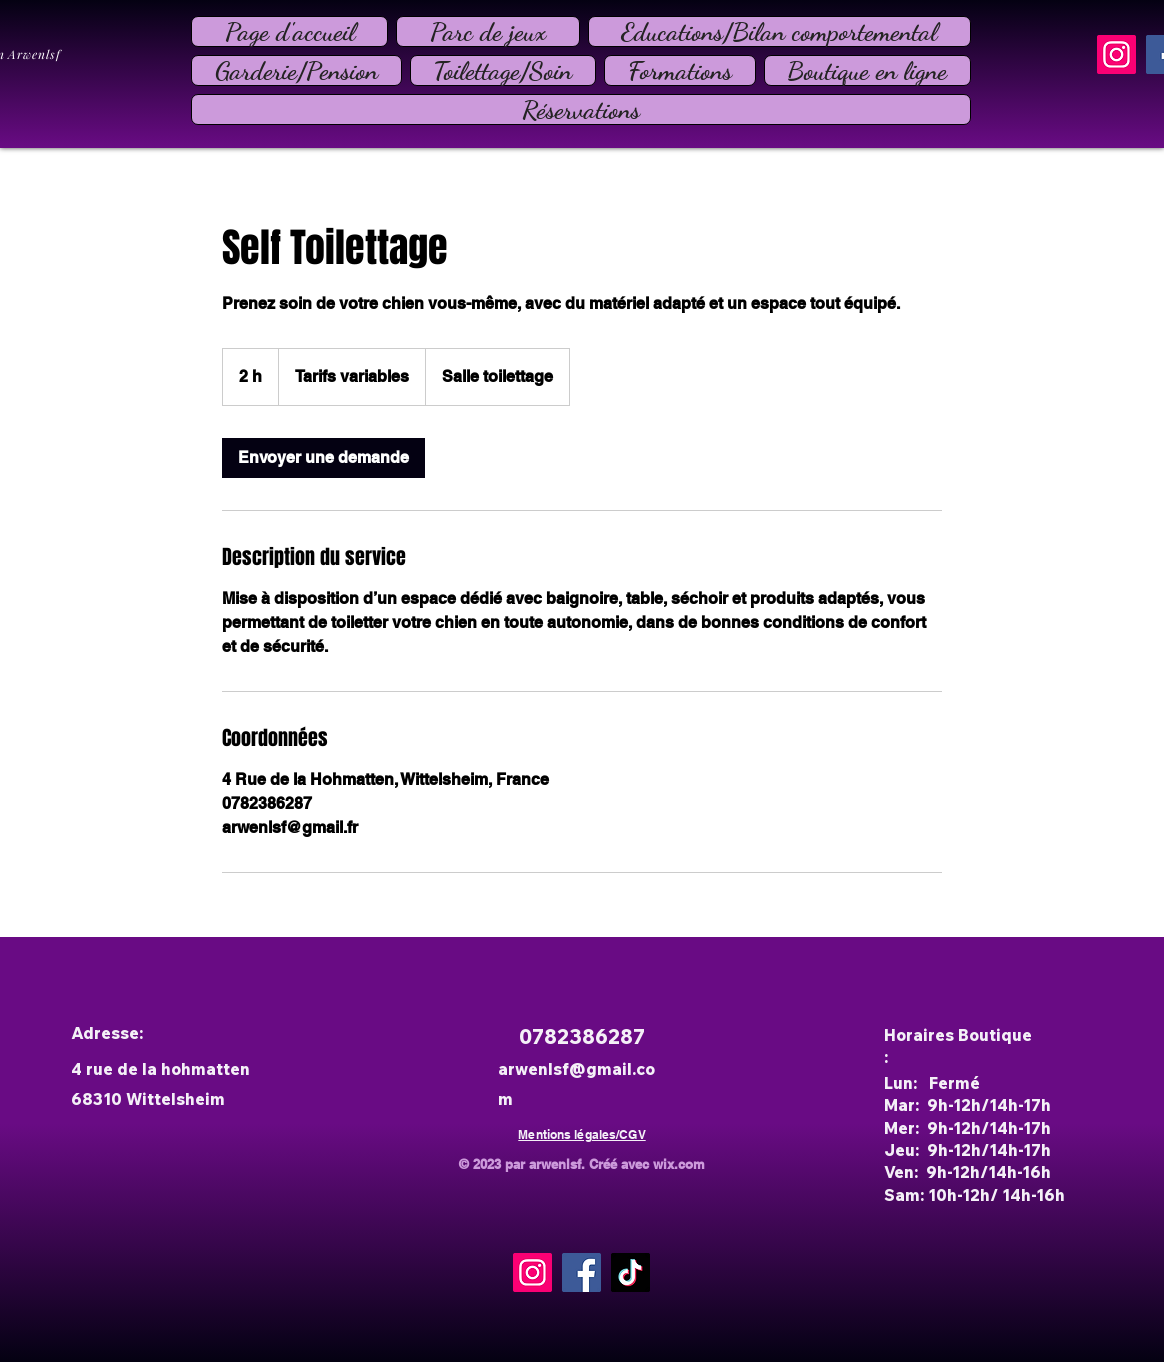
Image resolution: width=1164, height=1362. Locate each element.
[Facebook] (581, 1272)
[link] (323, 458)
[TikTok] (630, 1272)
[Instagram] (1116, 54)
